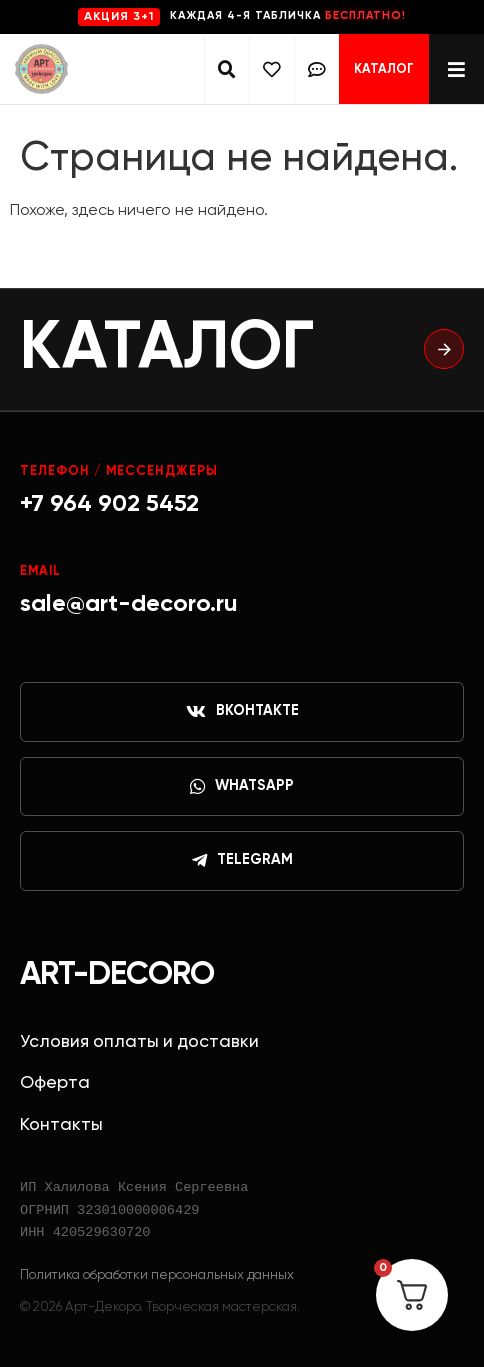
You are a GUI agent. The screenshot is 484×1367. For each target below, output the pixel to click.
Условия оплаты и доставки (139, 1042)
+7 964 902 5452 (109, 504)
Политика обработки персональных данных (157, 1275)
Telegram (242, 861)
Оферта (55, 1083)
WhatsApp (242, 787)
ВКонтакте (242, 712)
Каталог (384, 69)
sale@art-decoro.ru (129, 604)
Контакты (61, 1125)
